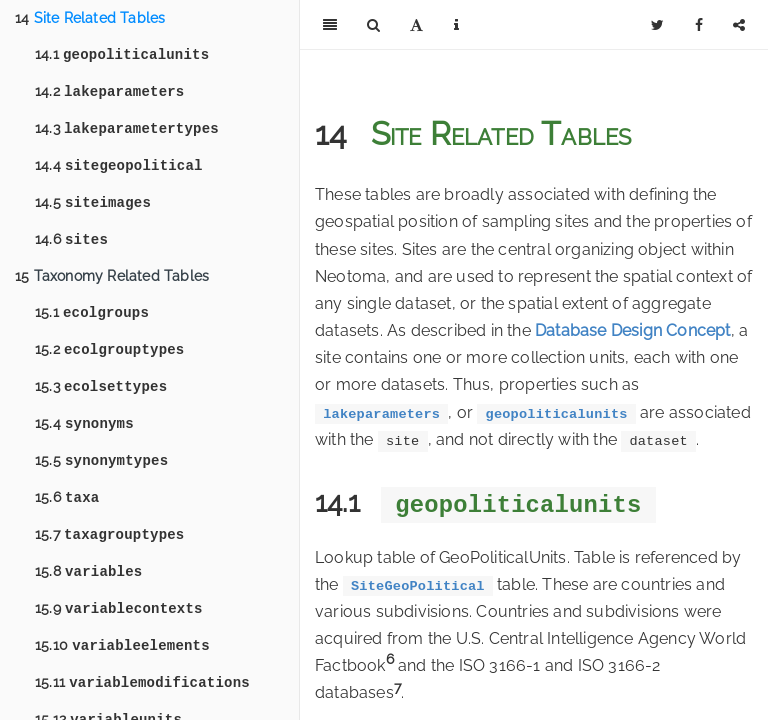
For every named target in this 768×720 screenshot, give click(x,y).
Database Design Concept (633, 330)
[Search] (373, 25)
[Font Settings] (416, 25)
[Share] (739, 25)
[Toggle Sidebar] (330, 25)
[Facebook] (699, 25)
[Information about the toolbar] (456, 25)
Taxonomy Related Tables (112, 288)
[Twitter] (657, 25)
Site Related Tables (90, 18)
